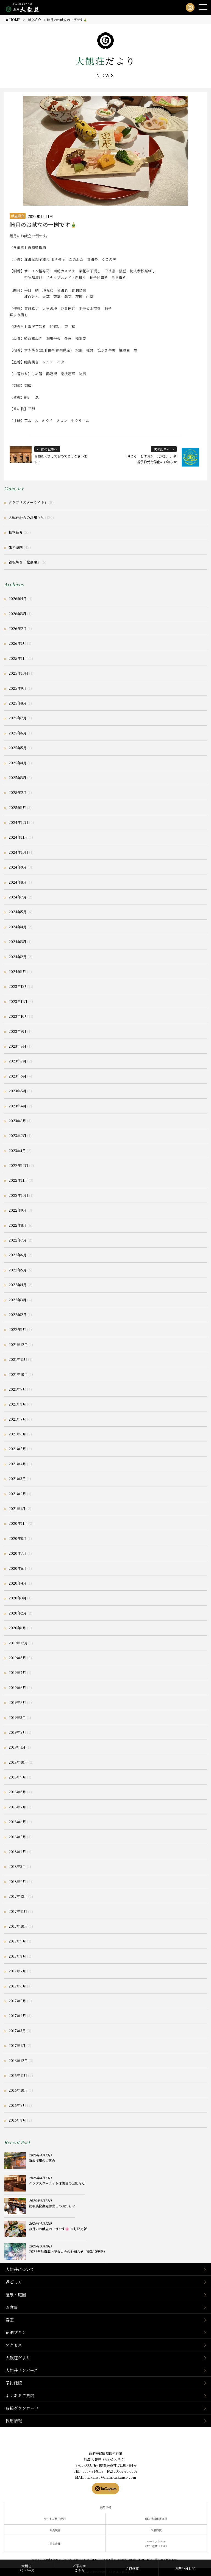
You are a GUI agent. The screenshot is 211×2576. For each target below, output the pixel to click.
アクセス (13, 2345)
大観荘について (19, 2269)
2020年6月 (18, 1568)
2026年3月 (17, 613)
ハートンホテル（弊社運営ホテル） (156, 2543)
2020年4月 (18, 1583)
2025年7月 (18, 717)
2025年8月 (18, 703)
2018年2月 (17, 1881)
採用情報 (13, 2421)
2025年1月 (17, 807)
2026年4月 (18, 598)
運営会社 (54, 2543)
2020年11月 (18, 1523)
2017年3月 (17, 2030)
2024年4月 (18, 926)
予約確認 (13, 2383)
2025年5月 (18, 747)
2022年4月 (18, 1284)
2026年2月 (18, 628)
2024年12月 (18, 822)
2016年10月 (18, 2090)
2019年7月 (17, 1672)
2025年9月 (18, 688)
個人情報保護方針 (156, 2518)
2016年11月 (18, 2075)
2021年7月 (17, 1419)
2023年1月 (17, 1150)
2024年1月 (17, 971)
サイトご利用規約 (55, 2518)
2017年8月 (17, 1956)
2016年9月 (17, 2105)
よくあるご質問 (19, 2395)
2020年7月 (18, 1553)
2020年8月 (18, 1538)
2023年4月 (17, 1106)
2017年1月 (17, 2045)
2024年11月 (18, 837)
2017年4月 (17, 2015)
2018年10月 (18, 1762)
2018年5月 (17, 1836)
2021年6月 (17, 1434)
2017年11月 (18, 1911)
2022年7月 (18, 1240)
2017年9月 (17, 1941)
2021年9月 (17, 1389)
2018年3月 (17, 1866)
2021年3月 (17, 1478)
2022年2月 (18, 1314)
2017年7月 (17, 1970)
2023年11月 (18, 1001)
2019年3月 (17, 1717)
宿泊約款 (156, 2530)
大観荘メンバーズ (21, 2370)
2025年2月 (18, 792)
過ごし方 (13, 2282)
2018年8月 (17, 1791)
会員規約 (54, 2530)
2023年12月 (18, 986)
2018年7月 (17, 1806)
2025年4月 (18, 762)
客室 (9, 2320)
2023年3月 (17, 1120)
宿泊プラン (15, 2332)
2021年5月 (17, 1448)
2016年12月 (18, 2060)
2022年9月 (18, 1210)
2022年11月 (18, 1180)
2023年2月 (17, 1135)
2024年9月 (18, 867)
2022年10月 (18, 1195)
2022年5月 (18, 1270)
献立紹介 (17, 215)
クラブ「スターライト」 (28, 502)
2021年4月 (17, 1463)
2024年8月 (18, 882)
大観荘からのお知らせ (26, 517)
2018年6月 (17, 1821)
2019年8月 (17, 1657)
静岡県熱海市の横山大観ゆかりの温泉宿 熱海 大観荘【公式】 (105, 2440)
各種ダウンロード (21, 2408)
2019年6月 (17, 1687)
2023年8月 (17, 1046)
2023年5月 (17, 1090)
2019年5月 (17, 1702)
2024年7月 (18, 897)
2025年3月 (17, 777)
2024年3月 (17, 941)
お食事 (11, 2307)
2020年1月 (17, 1627)
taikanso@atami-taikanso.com (111, 2477)
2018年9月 (17, 1777)
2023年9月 (17, 1031)
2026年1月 (17, 643)
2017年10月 (18, 1926)
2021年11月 (18, 1359)
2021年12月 (18, 1344)
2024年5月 (18, 911)
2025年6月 (18, 733)
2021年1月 (17, 1508)
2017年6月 (17, 1986)
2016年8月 (17, 2120)
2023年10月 (18, 1016)
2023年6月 (17, 1076)
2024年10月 (18, 852)
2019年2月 (17, 1732)
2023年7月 (17, 1061)
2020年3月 (17, 1598)
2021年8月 (17, 1404)
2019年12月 (18, 1642)
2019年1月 (17, 1747)
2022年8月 (18, 1225)
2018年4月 (17, 1851)
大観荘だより (17, 2357)
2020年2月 (18, 1613)
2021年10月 (18, 1374)
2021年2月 (17, 1493)
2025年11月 (18, 658)
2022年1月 (17, 1329)
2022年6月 (18, 1254)
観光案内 (16, 547)
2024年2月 (18, 956)
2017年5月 (17, 2000)
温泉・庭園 (15, 2294)
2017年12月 (18, 1896)
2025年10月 (18, 673)
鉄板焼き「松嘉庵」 (25, 562)
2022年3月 (17, 1299)
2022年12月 (18, 1165)
